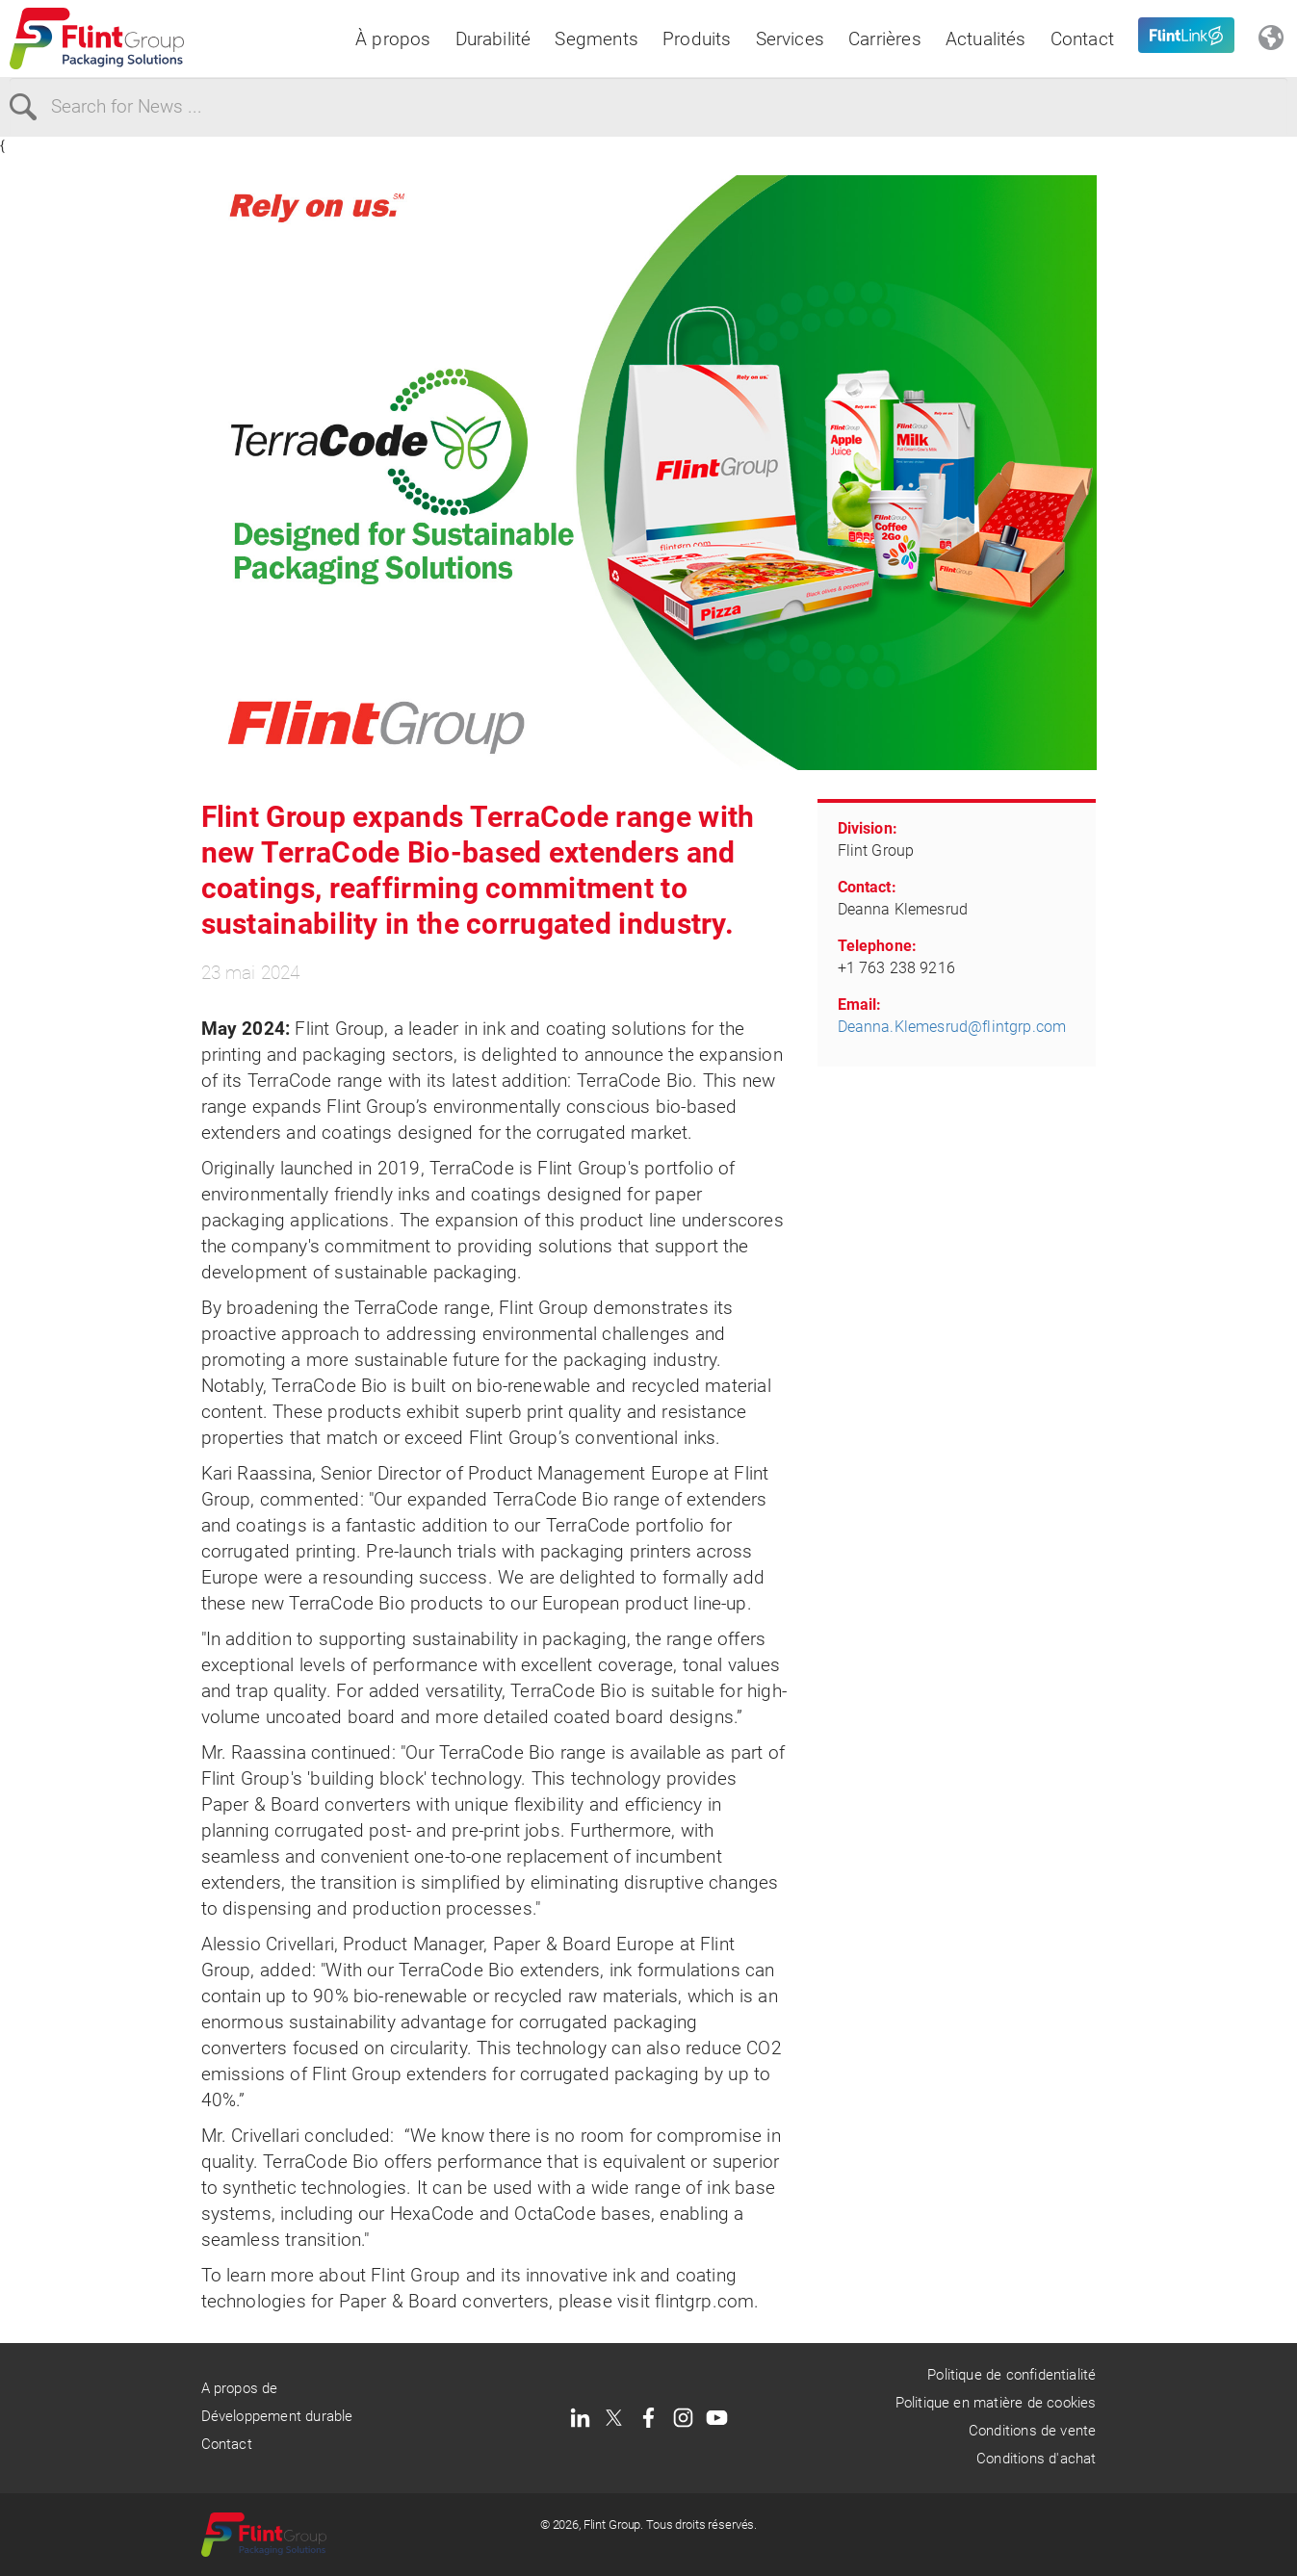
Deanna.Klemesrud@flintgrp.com (952, 1027)
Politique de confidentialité (1011, 2374)
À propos (393, 39)
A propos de (239, 2388)
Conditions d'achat (1036, 2458)
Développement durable (277, 2416)
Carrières (884, 39)
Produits (697, 39)
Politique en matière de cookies (996, 2402)
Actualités (986, 39)
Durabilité (493, 39)
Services (790, 39)
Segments (596, 39)
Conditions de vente (1033, 2430)
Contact (1082, 39)
